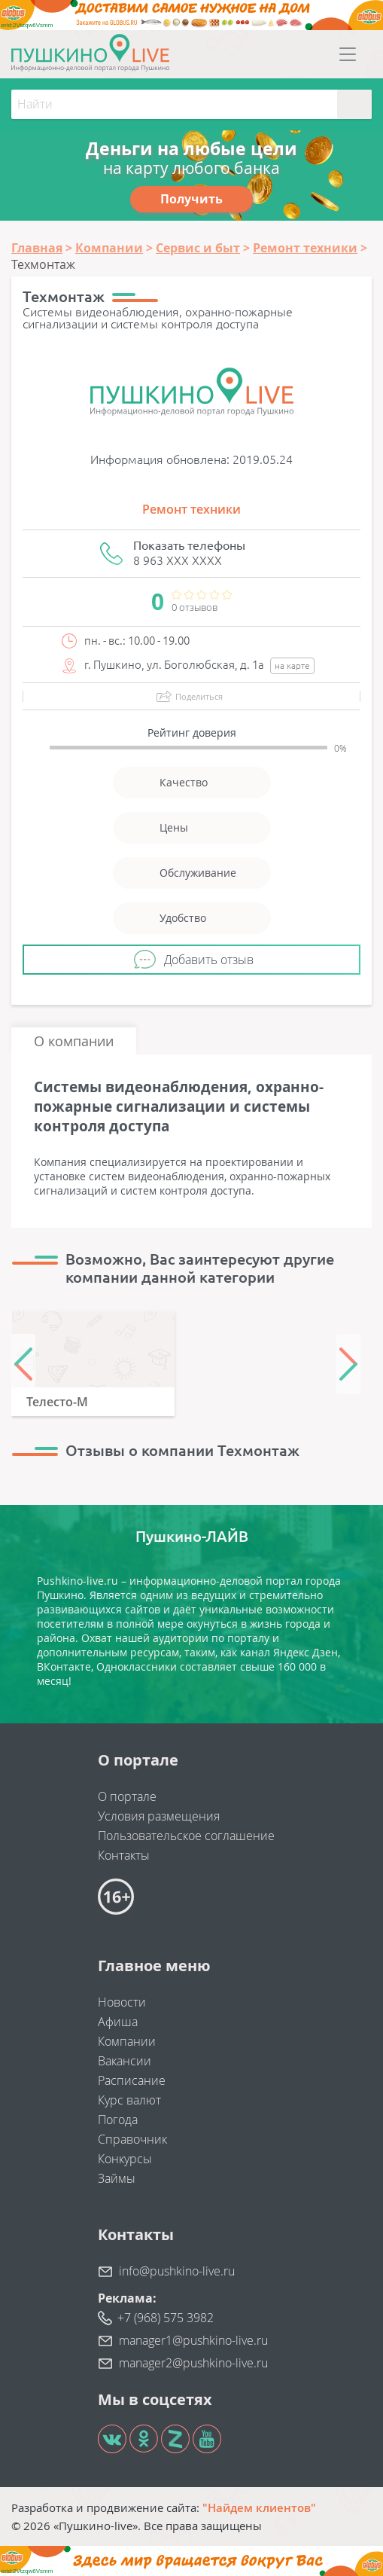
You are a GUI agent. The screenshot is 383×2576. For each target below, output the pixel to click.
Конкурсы (125, 2158)
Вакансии (124, 2061)
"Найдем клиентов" (259, 2507)
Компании (127, 2041)
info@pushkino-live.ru (177, 2271)
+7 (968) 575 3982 (165, 2317)
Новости (122, 2002)
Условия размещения (159, 1816)
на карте (292, 665)
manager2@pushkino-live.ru (193, 2363)
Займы (116, 2178)
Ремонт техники (191, 509)
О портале (127, 1796)
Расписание (132, 2080)
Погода (118, 2119)
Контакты (124, 1855)
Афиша (118, 2021)
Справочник (132, 2139)
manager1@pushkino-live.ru (193, 2340)
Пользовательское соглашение (186, 1835)
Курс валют (129, 2100)
